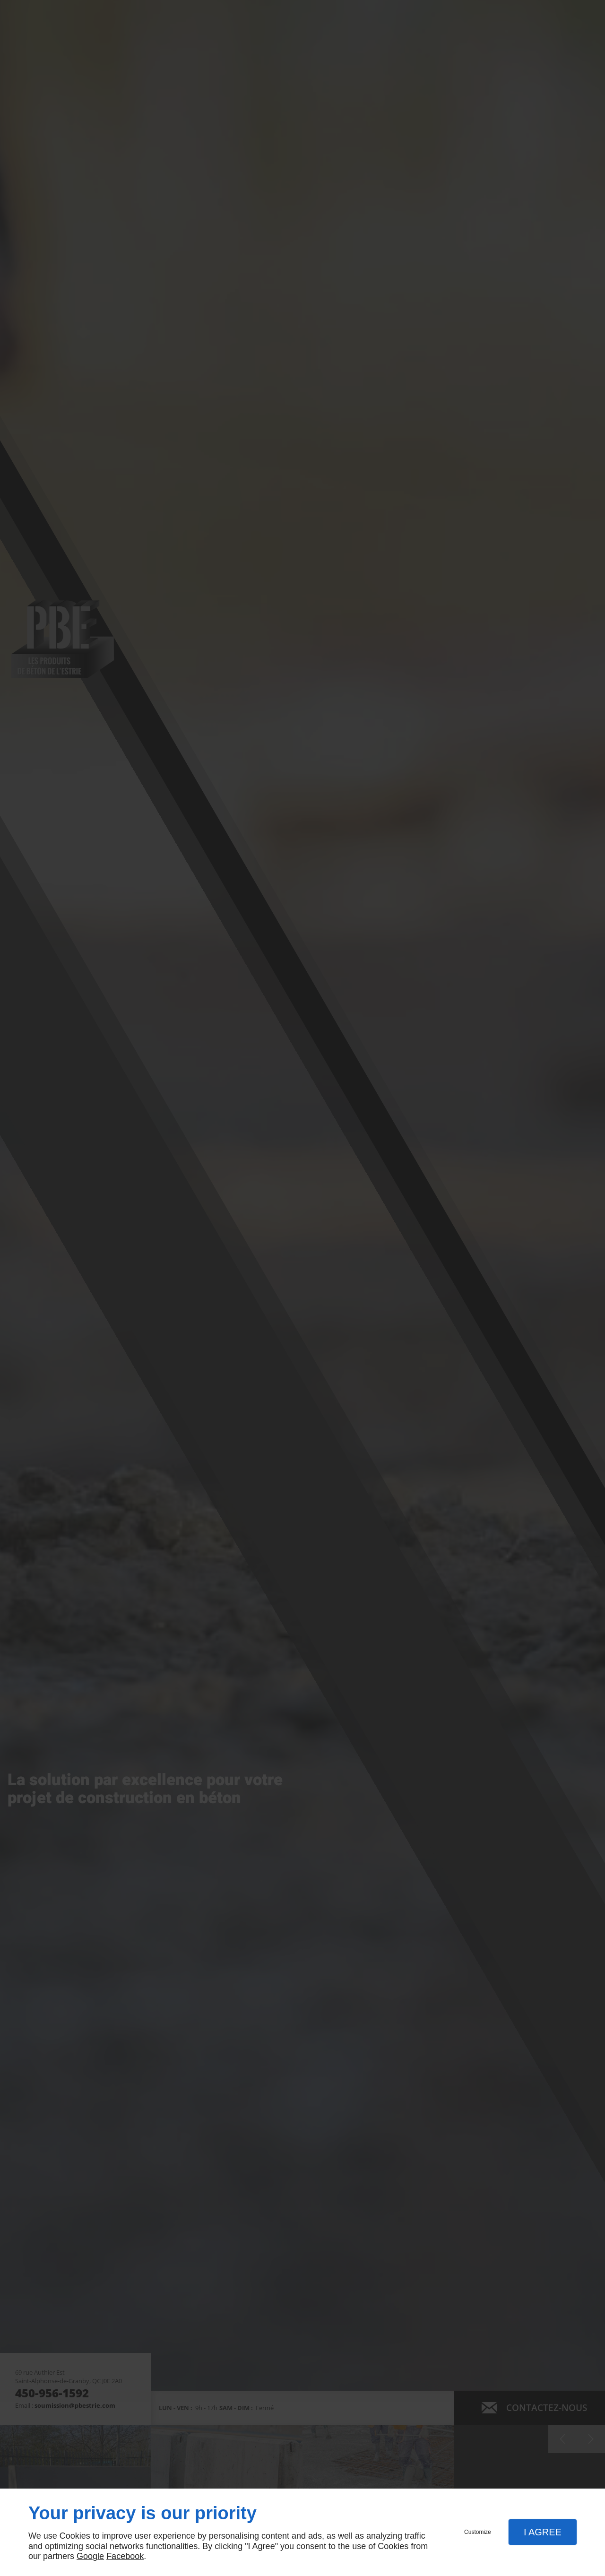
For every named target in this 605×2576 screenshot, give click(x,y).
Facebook (125, 2556)
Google (90, 2556)
